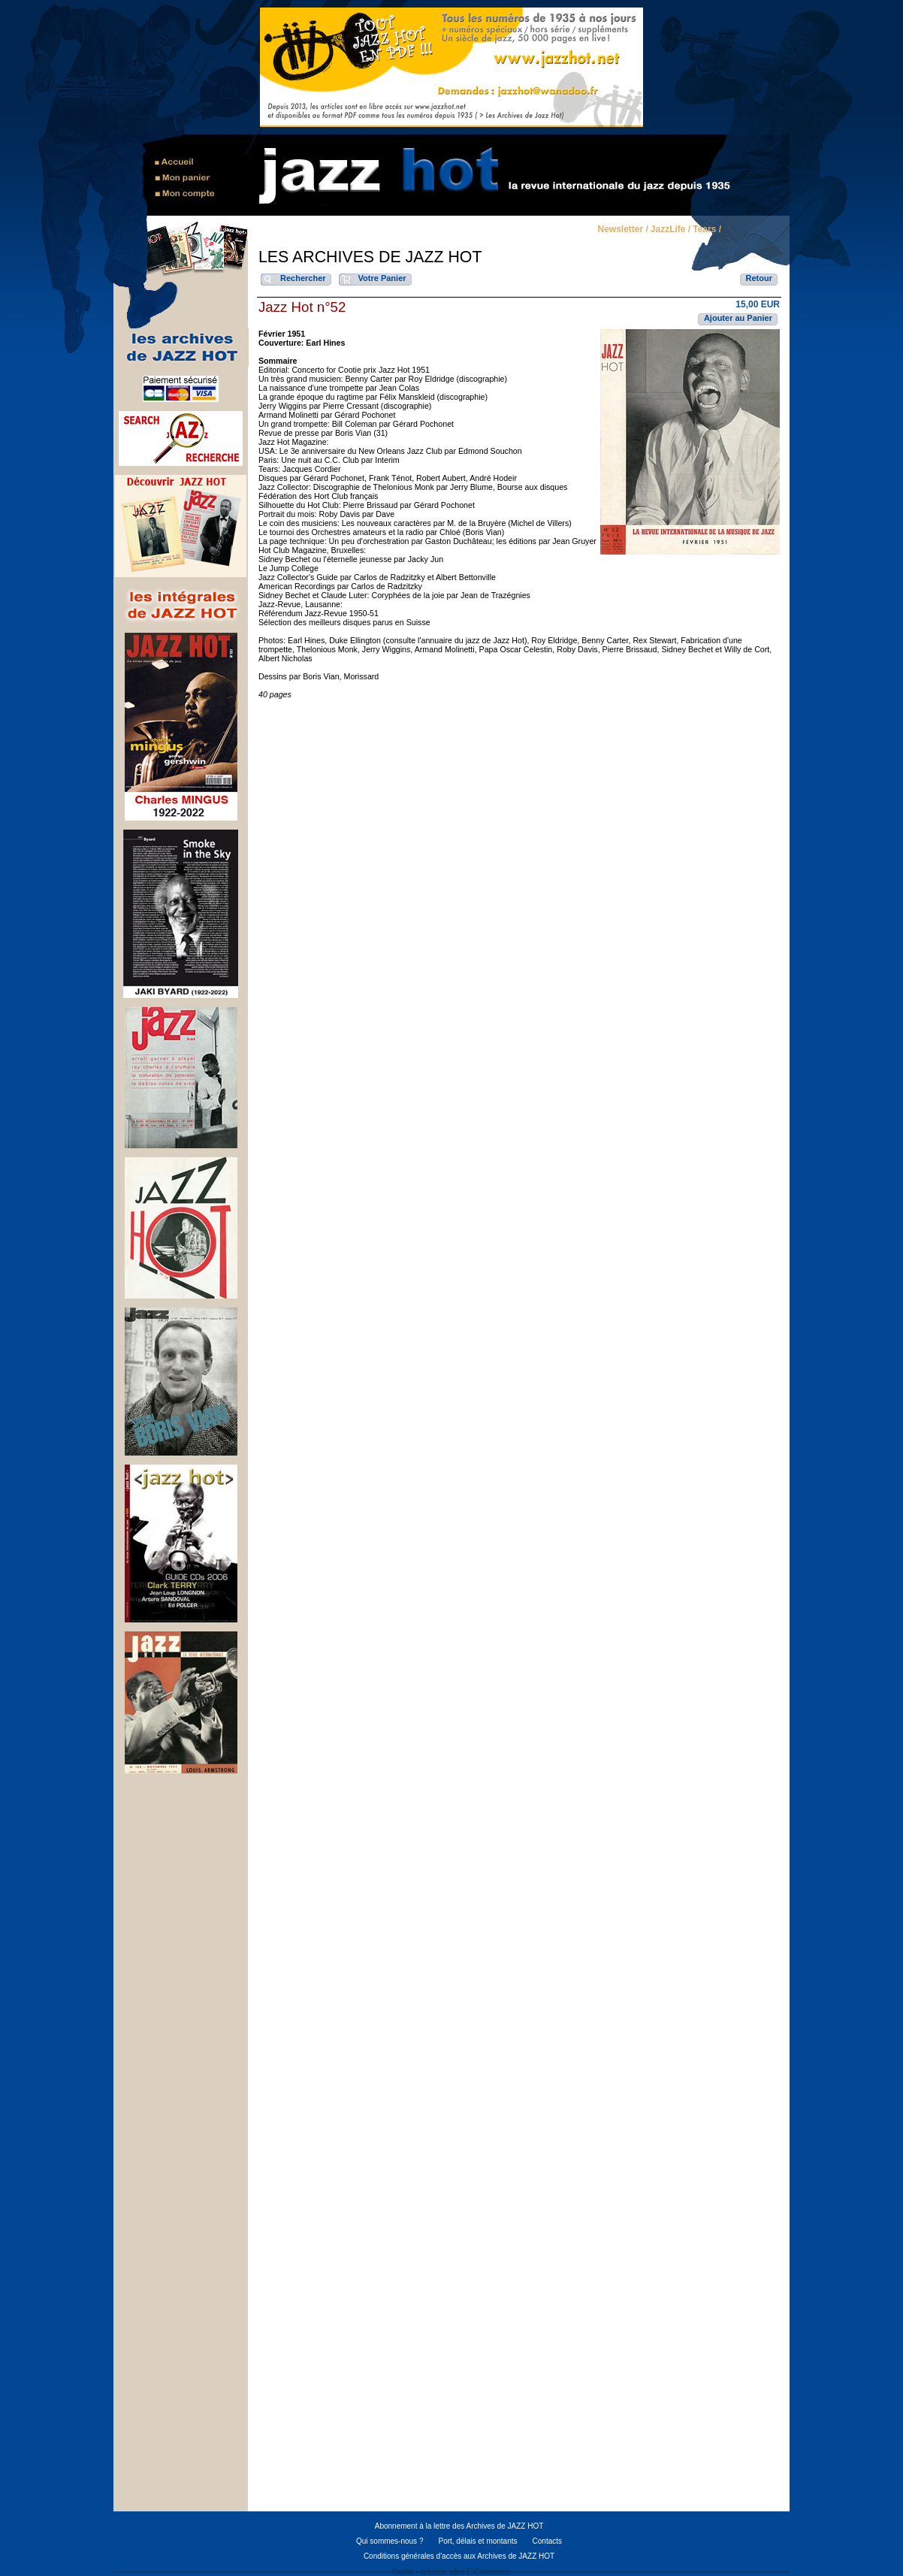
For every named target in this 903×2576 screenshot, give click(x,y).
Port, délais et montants (477, 2541)
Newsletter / (622, 229)
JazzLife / (670, 229)
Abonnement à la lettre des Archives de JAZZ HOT (459, 2526)
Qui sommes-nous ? (389, 2541)
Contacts (547, 2541)
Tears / (707, 229)
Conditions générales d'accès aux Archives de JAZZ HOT (459, 2556)
